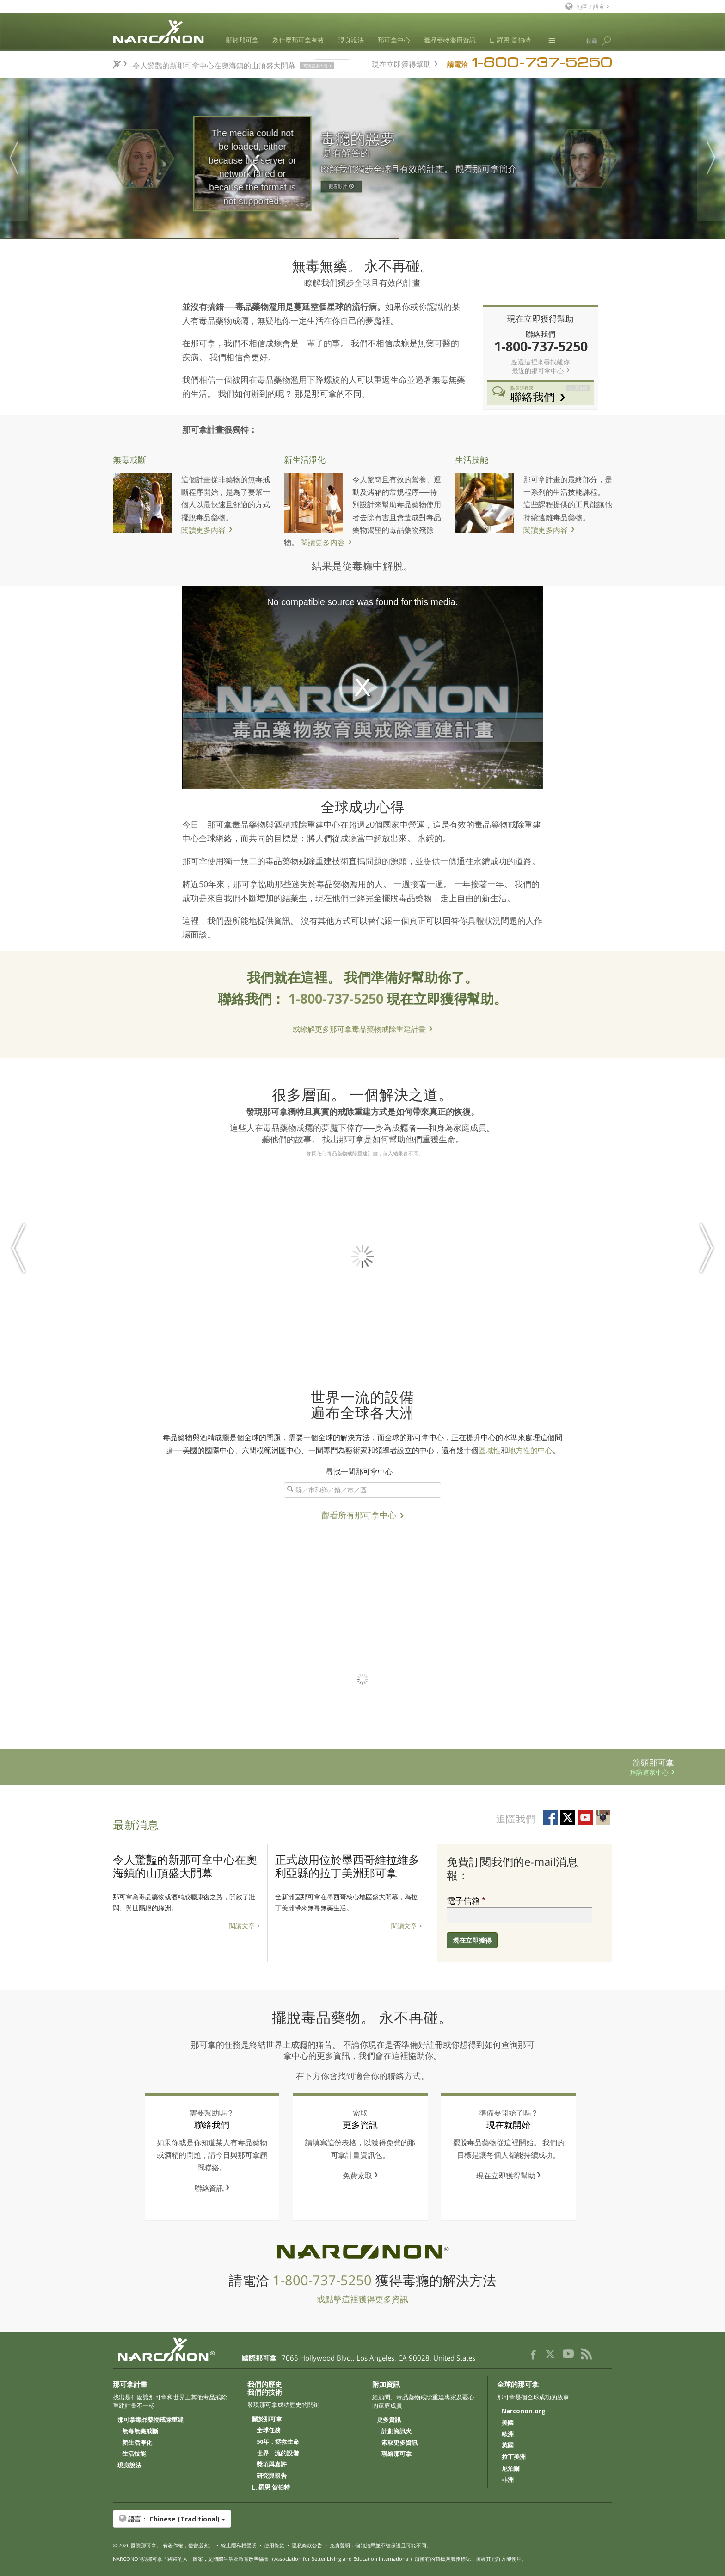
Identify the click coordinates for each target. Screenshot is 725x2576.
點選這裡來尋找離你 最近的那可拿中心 (540, 366)
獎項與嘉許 (272, 2464)
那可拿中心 (394, 40)
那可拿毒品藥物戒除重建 (150, 2419)
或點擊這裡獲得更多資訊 (362, 2299)
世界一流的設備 (278, 2453)
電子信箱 (463, 1900)
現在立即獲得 (472, 1940)
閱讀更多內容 (203, 530)
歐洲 (508, 2434)
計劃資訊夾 (396, 2431)
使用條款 (274, 2545)
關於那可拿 (242, 40)
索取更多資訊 (399, 2443)
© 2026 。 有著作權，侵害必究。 (163, 2545)
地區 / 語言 (590, 6)
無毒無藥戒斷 (140, 2431)
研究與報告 (272, 2476)
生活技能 (471, 459)
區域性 (490, 1450)
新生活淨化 (305, 459)
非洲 (508, 2480)
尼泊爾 (511, 2468)
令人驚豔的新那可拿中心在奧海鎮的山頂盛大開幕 (185, 1866)
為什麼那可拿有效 (298, 40)
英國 (508, 2445)
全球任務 (269, 2430)
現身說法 (351, 40)
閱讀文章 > (244, 1925)
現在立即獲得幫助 (401, 63)
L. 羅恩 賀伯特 (510, 40)
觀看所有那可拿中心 (358, 1515)
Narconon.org (524, 2411)
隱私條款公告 (307, 2545)
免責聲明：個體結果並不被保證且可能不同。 (380, 2545)
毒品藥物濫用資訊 (450, 40)
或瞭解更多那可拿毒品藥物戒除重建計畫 (359, 1029)
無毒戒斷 (129, 459)
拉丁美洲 (514, 2457)
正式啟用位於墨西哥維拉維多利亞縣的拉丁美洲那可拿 (347, 1866)
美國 (508, 2423)
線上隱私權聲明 (239, 2545)
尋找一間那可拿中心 (359, 1471)
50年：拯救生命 (278, 2442)
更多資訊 (389, 2419)
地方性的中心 (530, 1450)
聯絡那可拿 (396, 2454)
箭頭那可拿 (337, 1766)
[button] (362, 2519)
